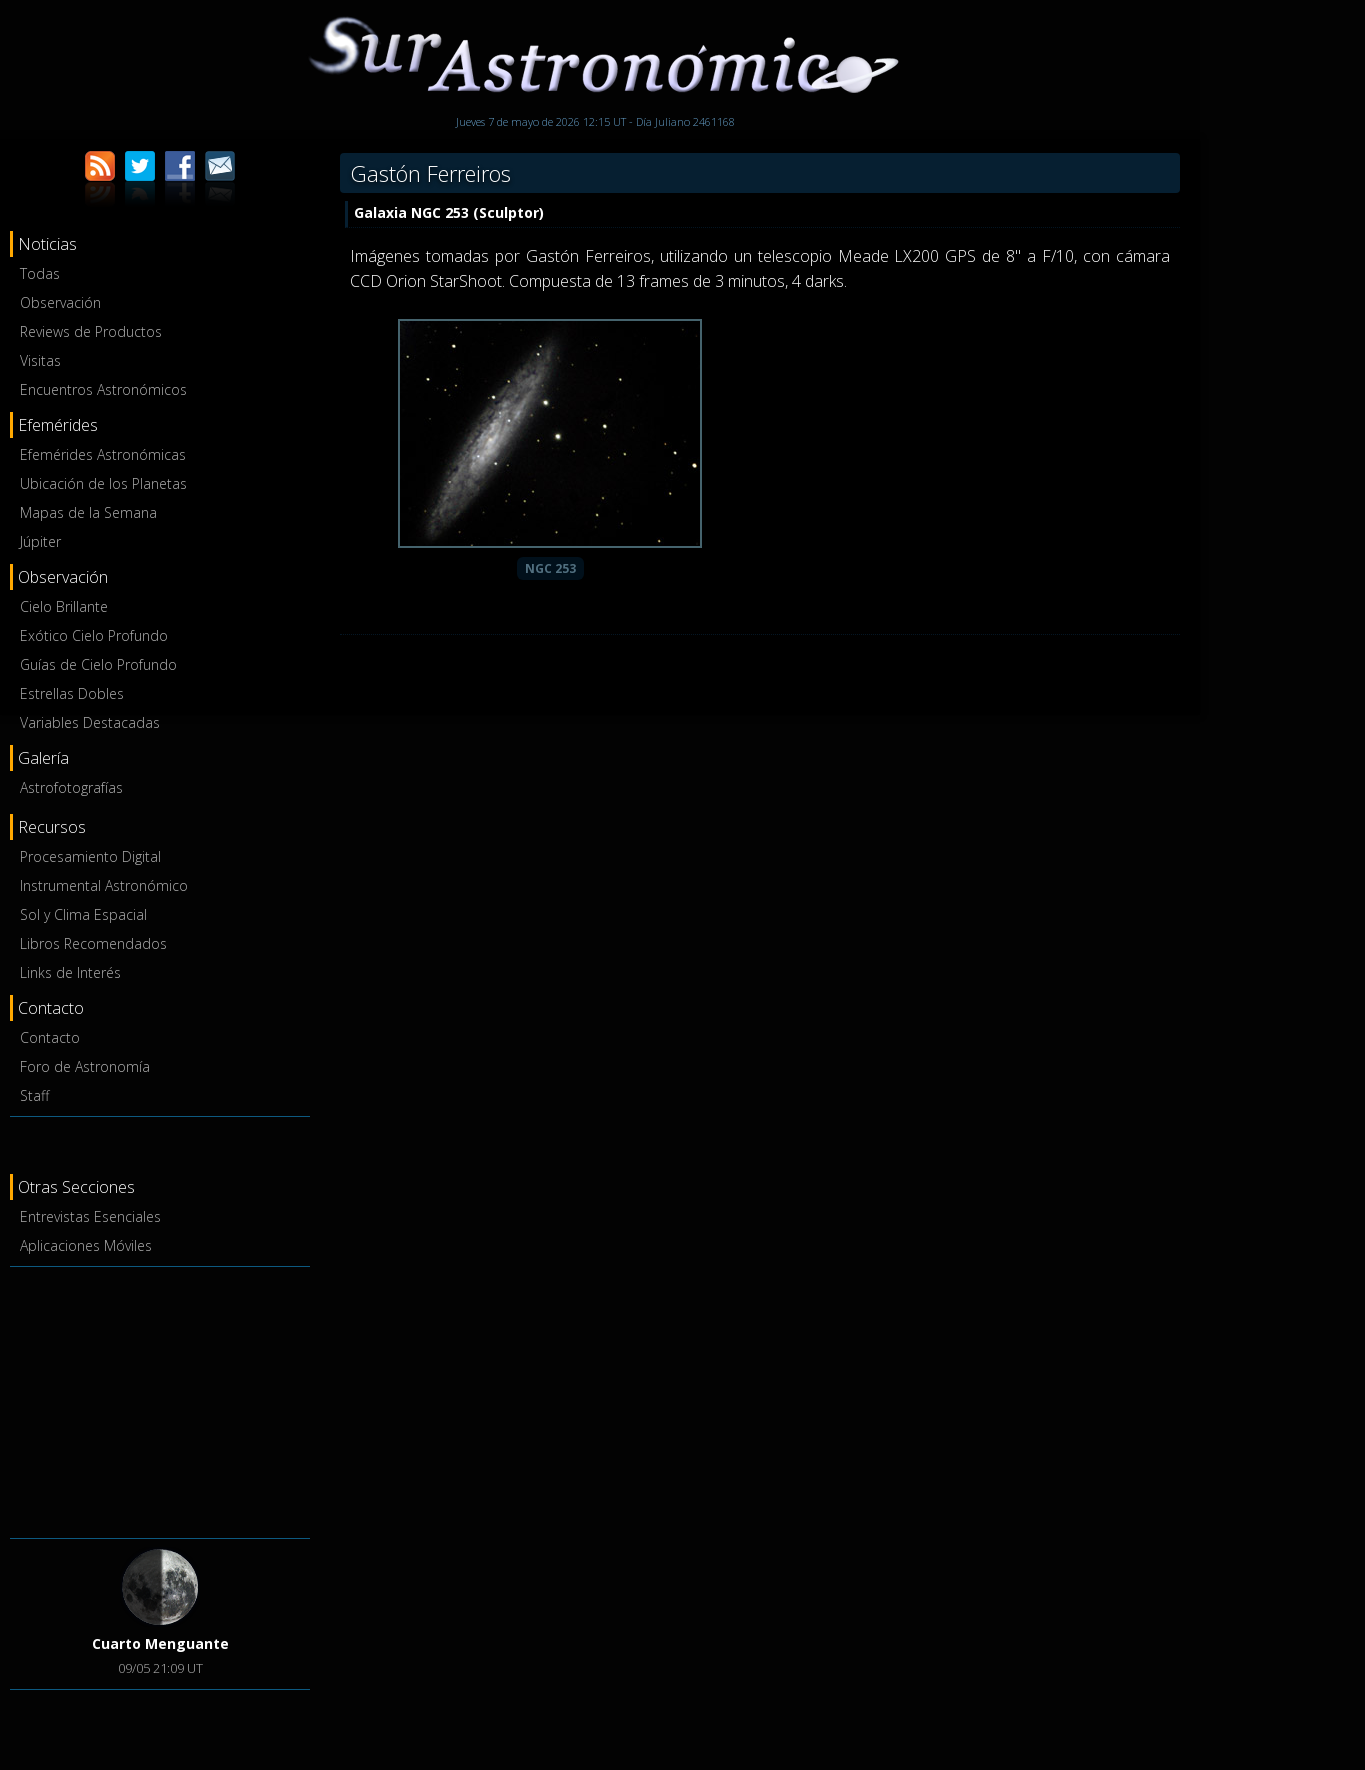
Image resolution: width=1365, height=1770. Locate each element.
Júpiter (40, 541)
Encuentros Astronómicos (103, 389)
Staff (34, 1095)
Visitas (40, 360)
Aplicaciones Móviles (86, 1245)
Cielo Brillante (64, 606)
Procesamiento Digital (90, 856)
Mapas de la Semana (88, 512)
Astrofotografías (71, 787)
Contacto (50, 1037)
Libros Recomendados (93, 943)
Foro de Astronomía (85, 1066)
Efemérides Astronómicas (103, 454)
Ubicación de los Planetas (103, 483)
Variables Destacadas (90, 722)
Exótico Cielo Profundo (94, 635)
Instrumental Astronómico (104, 885)
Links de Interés (70, 972)
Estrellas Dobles (72, 693)
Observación (60, 302)
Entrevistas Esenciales (90, 1216)
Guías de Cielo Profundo (98, 664)
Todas (40, 273)
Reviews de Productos (91, 331)
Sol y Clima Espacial (83, 914)
